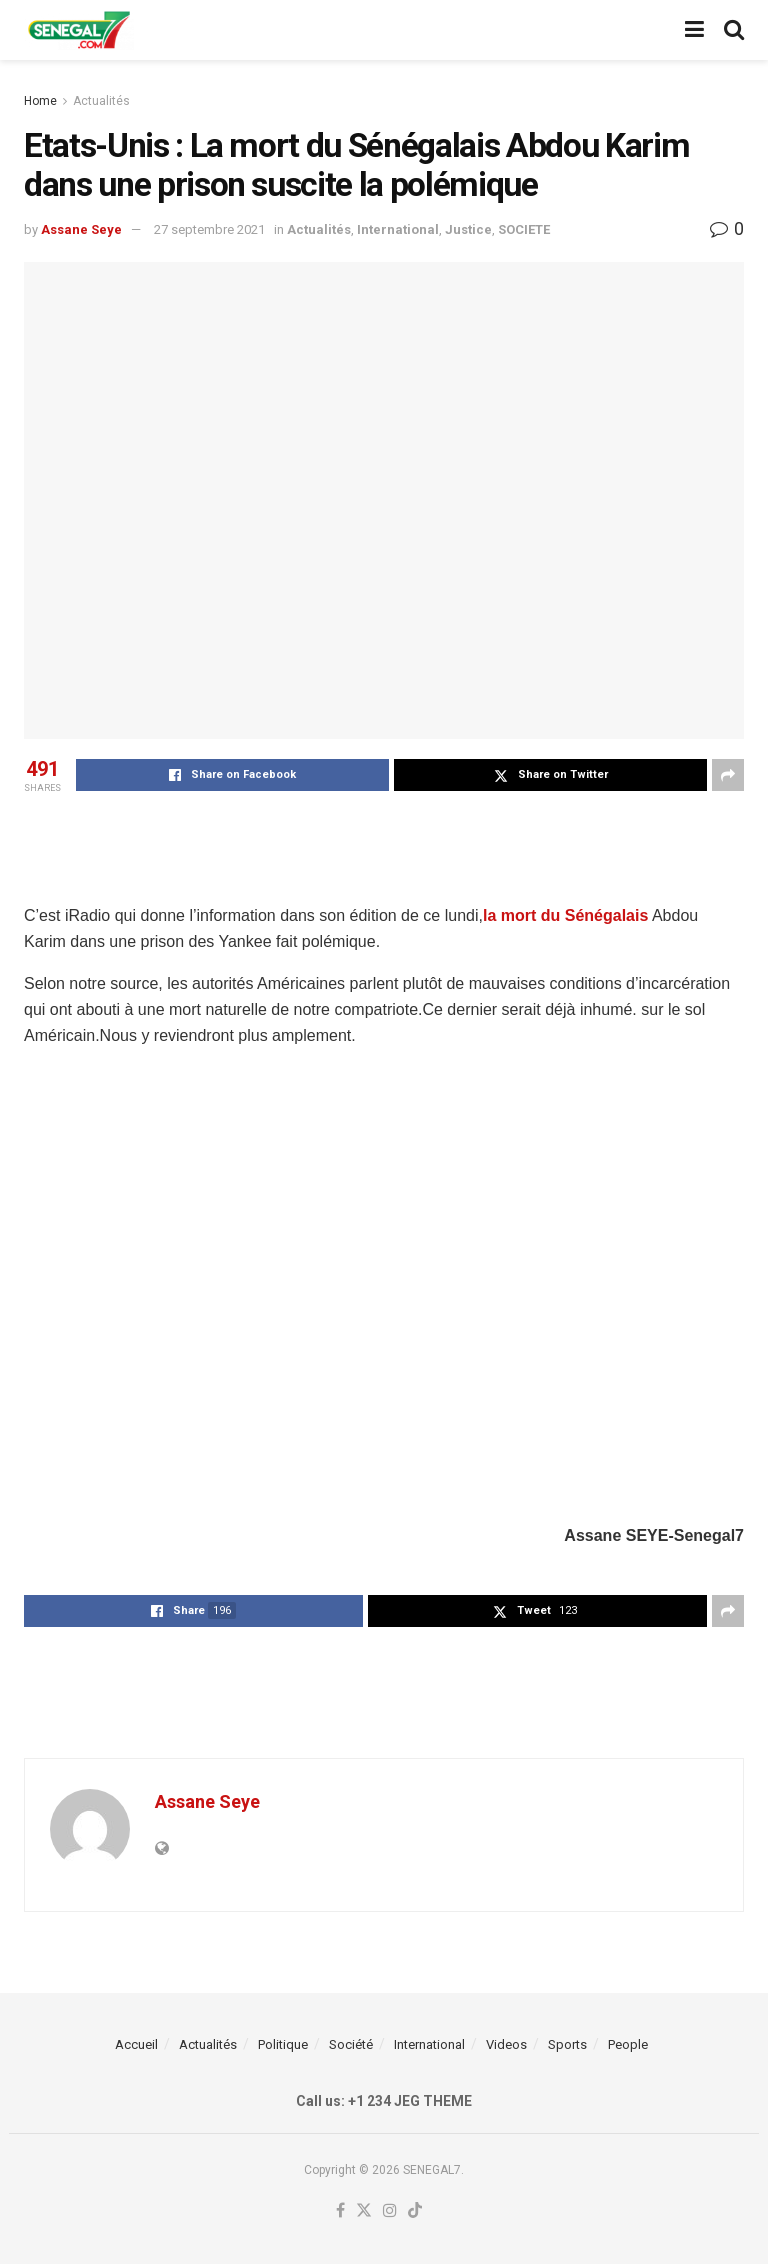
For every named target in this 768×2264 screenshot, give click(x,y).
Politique (283, 2044)
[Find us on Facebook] (340, 2211)
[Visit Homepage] (79, 30)
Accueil (136, 2044)
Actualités (101, 101)
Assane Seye (81, 229)
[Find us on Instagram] (390, 2211)
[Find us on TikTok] (415, 2211)
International (398, 229)
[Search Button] (734, 30)
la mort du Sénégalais (565, 915)
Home (40, 101)
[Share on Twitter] (550, 775)
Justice (468, 229)
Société (351, 2044)
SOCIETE (524, 229)
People (628, 2044)
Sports (567, 2044)
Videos (506, 2044)
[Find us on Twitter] (364, 2211)
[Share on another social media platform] (728, 775)
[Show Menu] (694, 30)
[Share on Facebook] (232, 775)
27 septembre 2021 (209, 229)
